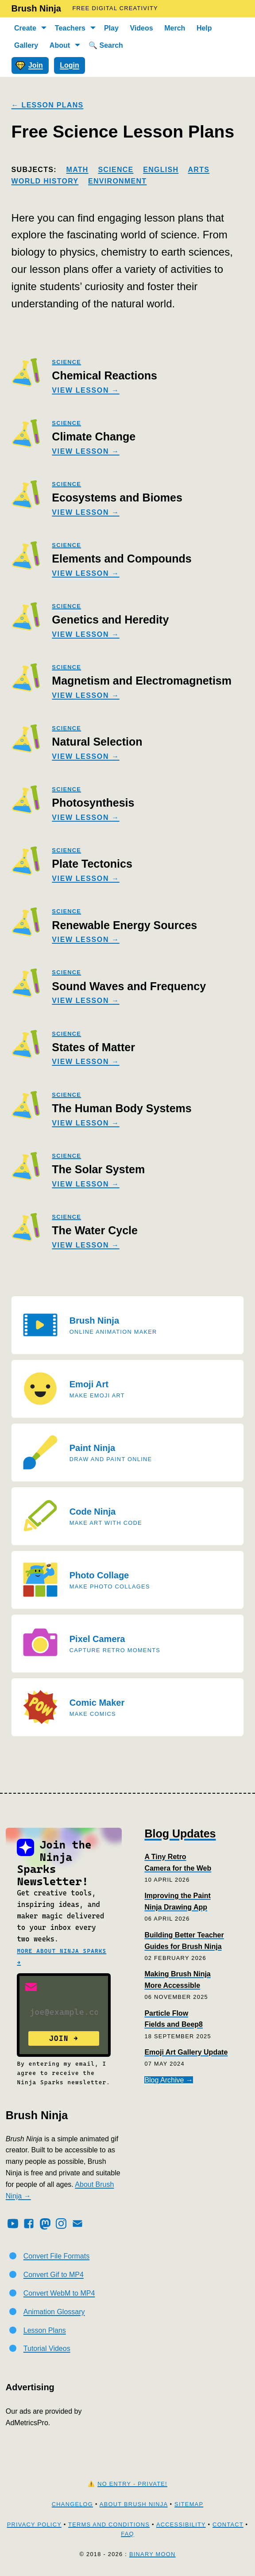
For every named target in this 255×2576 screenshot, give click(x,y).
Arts (198, 169)
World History (45, 181)
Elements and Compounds (121, 558)
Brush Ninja (36, 8)
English (160, 169)
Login (69, 65)
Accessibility (181, 2524)
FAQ (127, 2533)
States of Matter (93, 1047)
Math (77, 169)
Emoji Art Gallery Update (186, 2052)
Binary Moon (152, 2554)
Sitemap (188, 2504)
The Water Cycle (95, 1230)
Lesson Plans (44, 2330)
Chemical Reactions (104, 375)
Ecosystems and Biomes (117, 497)
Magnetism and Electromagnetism (142, 680)
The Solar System (98, 1169)
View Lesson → (85, 390)
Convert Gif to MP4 (53, 2274)
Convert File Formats (56, 2256)
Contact (227, 2524)
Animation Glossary (54, 2312)
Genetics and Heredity (110, 619)
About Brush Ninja (134, 2504)
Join (29, 65)
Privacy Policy (34, 2524)
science (66, 362)
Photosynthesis (93, 802)
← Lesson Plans (48, 105)
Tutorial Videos (46, 2348)
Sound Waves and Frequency (129, 986)
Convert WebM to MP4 (59, 2293)
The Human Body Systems (121, 1108)
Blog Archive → (168, 2080)
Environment (117, 181)
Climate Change (93, 436)
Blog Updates (180, 1833)
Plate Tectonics (92, 863)
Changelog (72, 2504)
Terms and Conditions (109, 2524)
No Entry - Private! (132, 2483)
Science (115, 169)
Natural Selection (97, 741)
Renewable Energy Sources (124, 925)
